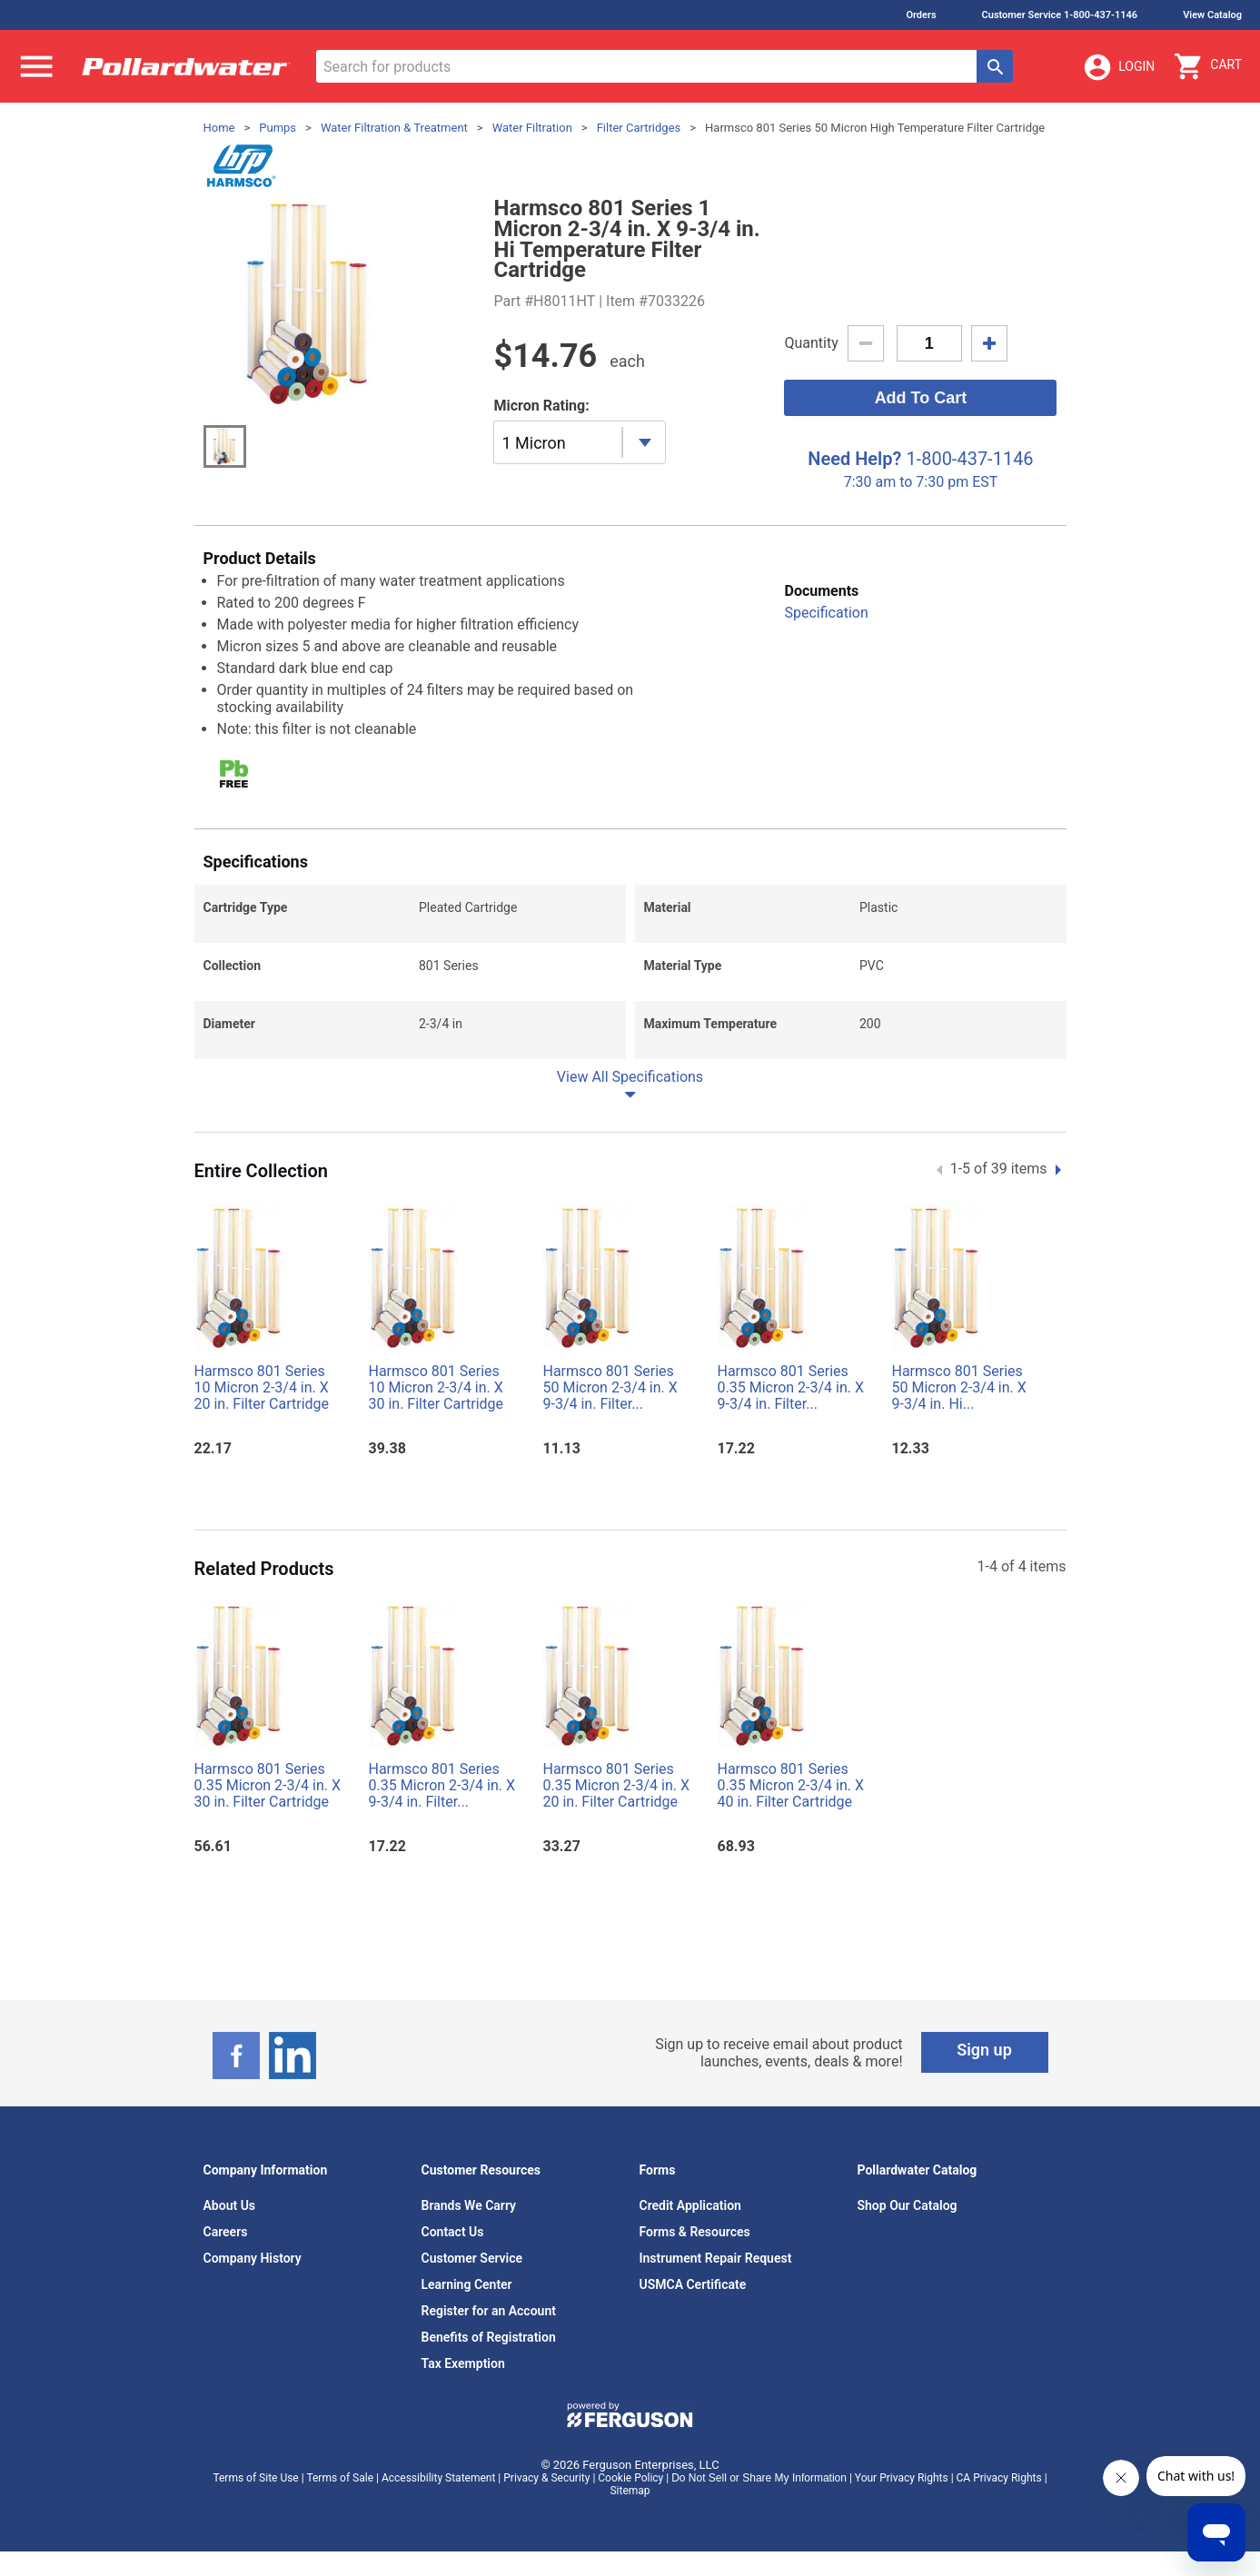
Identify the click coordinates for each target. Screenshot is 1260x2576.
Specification (826, 612)
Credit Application (690, 2205)
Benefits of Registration (489, 2337)
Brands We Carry (469, 2205)
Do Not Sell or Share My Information (759, 2478)
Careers (225, 2231)
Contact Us (453, 2231)
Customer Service (472, 2258)
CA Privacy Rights (999, 2478)
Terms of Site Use (255, 2478)
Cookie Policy (630, 2478)
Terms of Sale (339, 2478)
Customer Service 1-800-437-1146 (1060, 15)
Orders (921, 15)
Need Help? (854, 459)
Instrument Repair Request (716, 2258)
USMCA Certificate (693, 2284)
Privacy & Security (546, 2478)
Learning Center (467, 2284)
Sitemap (630, 2490)
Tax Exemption (463, 2363)
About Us (229, 2205)
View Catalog (1212, 15)
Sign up (984, 2049)
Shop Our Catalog (907, 2205)
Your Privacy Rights (901, 2478)
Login (1118, 67)
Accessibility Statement (438, 2478)
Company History (252, 2258)
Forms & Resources (695, 2231)
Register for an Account (489, 2311)
